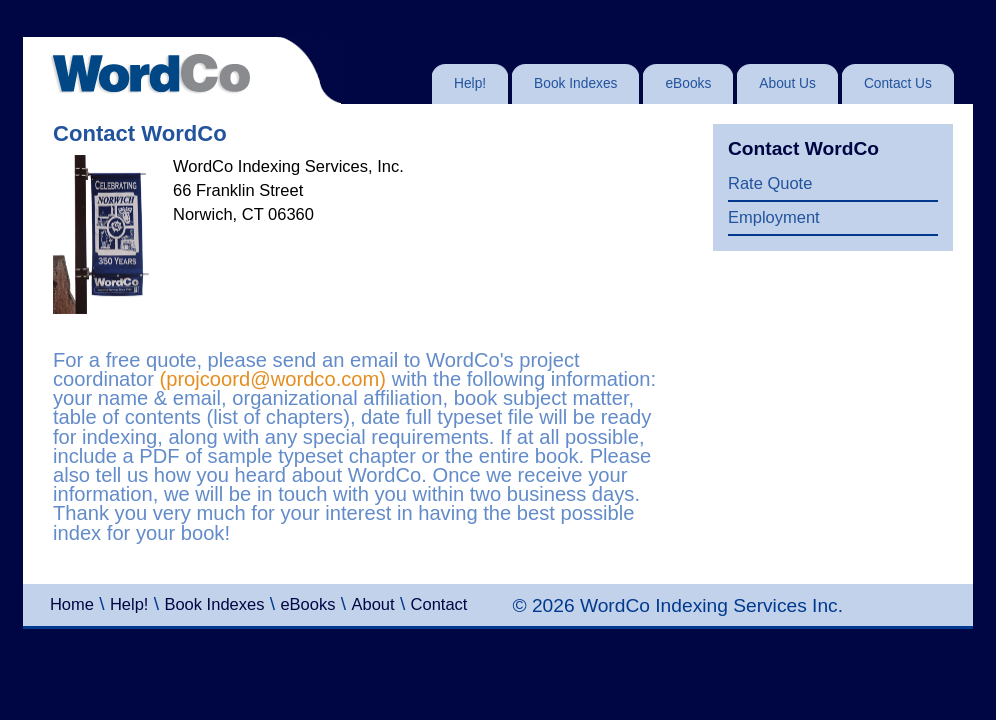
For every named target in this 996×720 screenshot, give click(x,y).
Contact (439, 604)
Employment (774, 217)
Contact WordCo (803, 148)
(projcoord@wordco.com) (272, 379)
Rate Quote (770, 183)
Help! (129, 604)
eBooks (307, 604)
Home (72, 604)
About (372, 604)
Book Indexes (214, 604)
